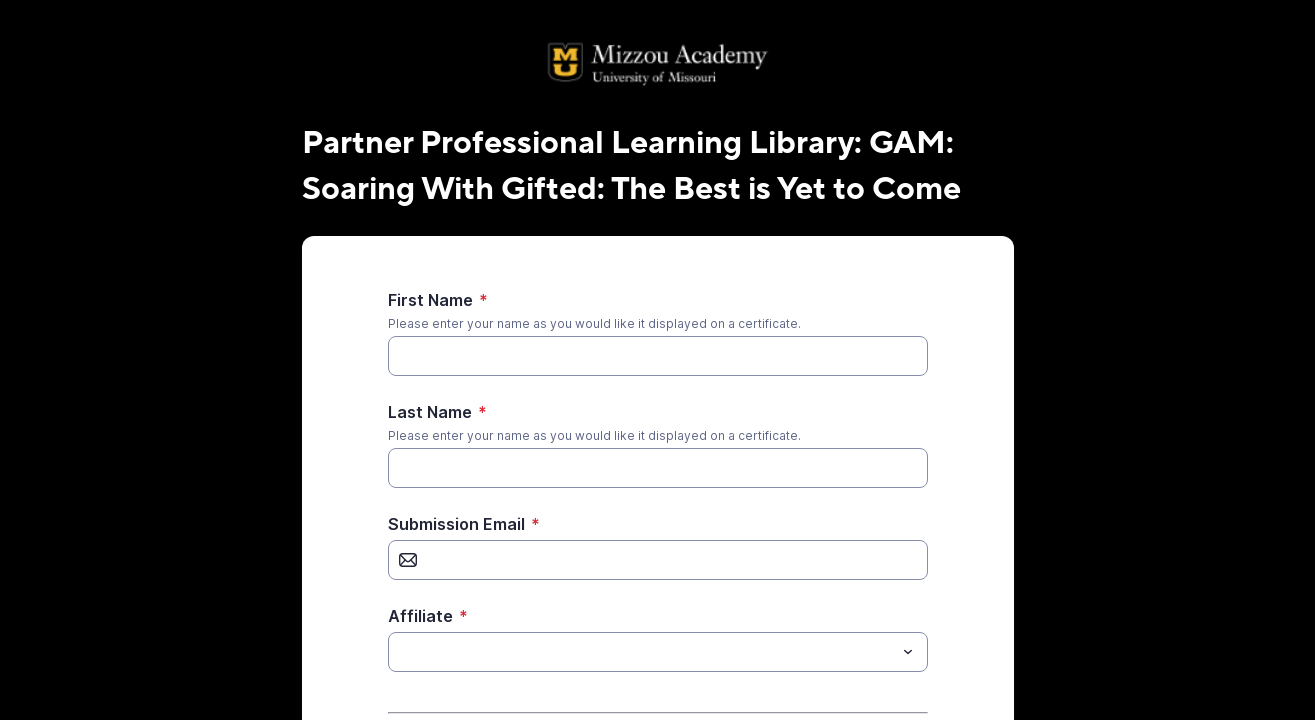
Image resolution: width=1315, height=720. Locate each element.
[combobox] (658, 652)
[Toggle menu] (908, 652)
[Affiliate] (641, 652)
